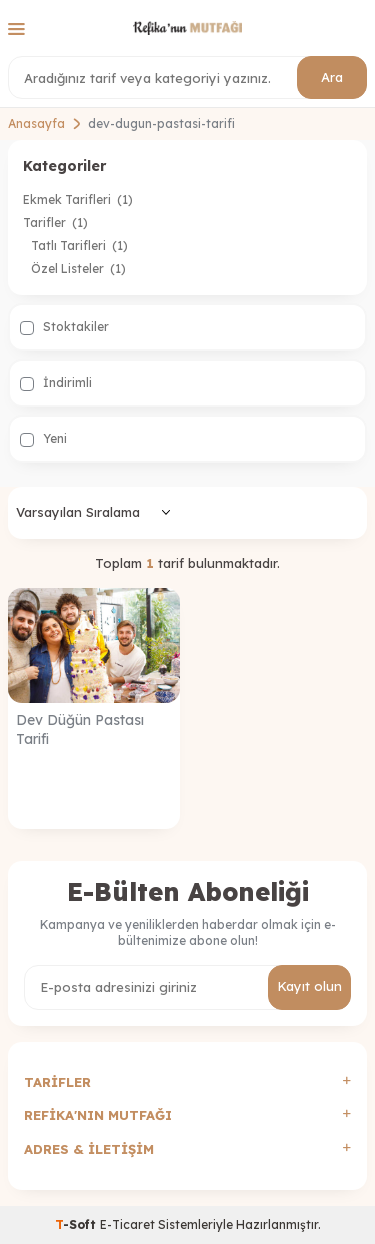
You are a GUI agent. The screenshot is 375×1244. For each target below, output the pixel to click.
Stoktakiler (64, 327)
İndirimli (56, 383)
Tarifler (55, 222)
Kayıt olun (309, 986)
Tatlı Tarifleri (79, 245)
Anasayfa (36, 123)
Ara (332, 77)
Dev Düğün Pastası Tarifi (80, 729)
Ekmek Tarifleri (78, 199)
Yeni (43, 439)
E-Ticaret (127, 1224)
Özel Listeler (78, 268)
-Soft (77, 1224)
